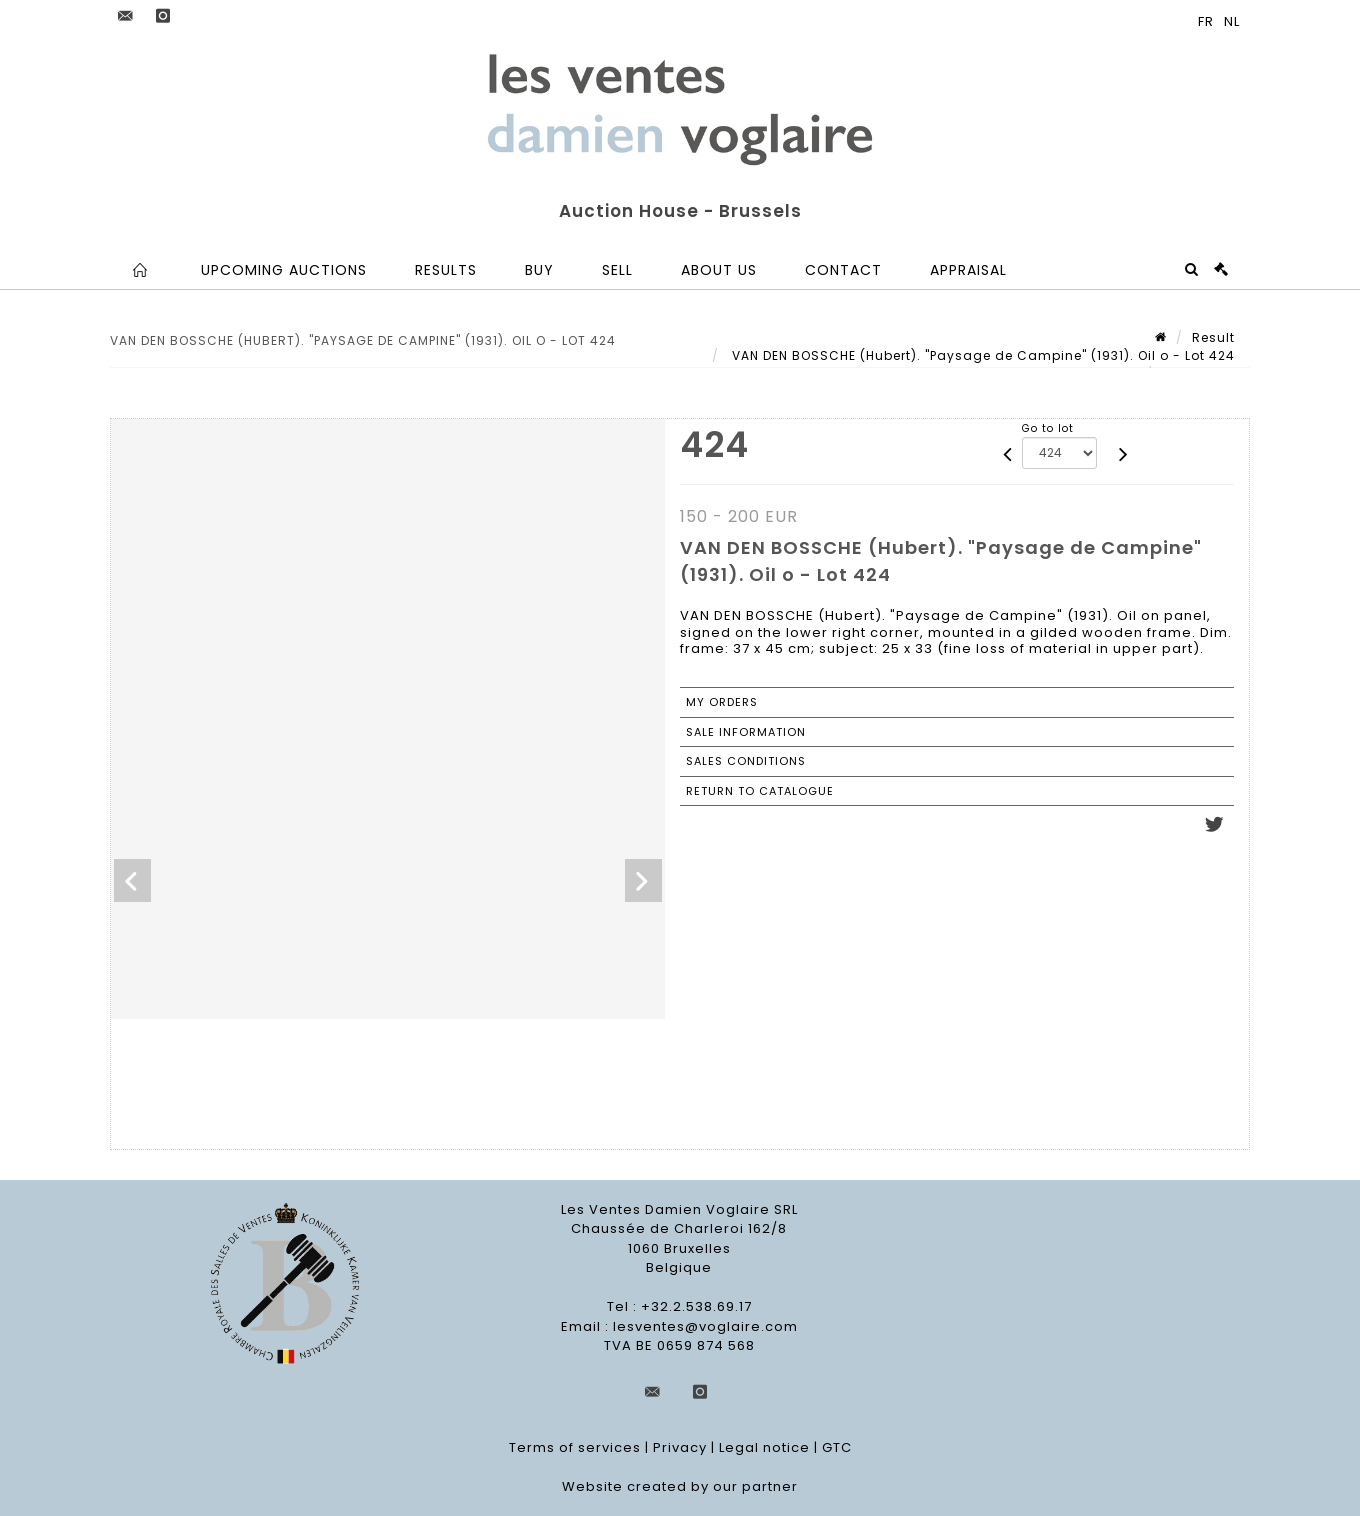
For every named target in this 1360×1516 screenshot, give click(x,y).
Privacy (680, 1447)
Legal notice (764, 1447)
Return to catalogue (760, 791)
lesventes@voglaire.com (705, 1326)
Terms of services (575, 1447)
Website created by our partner (680, 1486)
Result (1213, 337)
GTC (837, 1447)
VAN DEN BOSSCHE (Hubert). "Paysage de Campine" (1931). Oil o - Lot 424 (981, 355)
